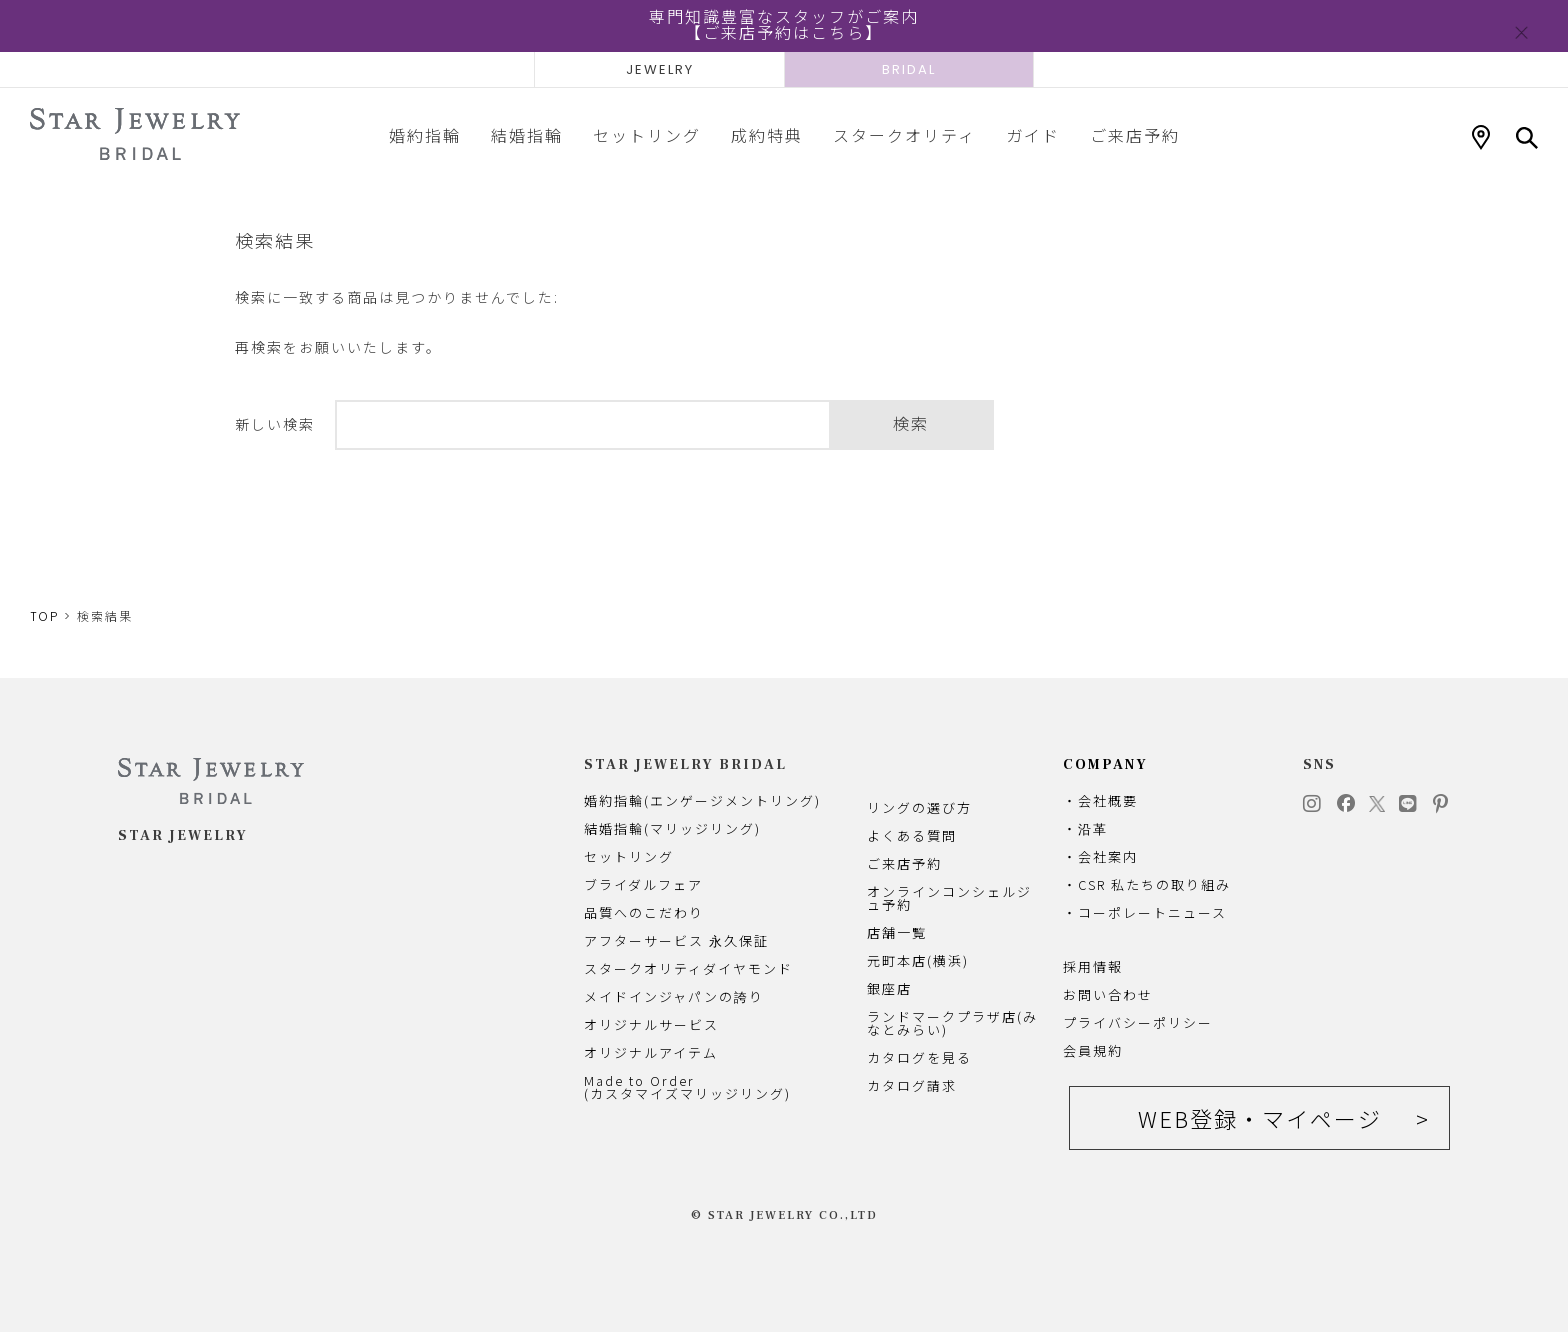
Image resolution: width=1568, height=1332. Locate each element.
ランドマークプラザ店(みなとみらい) (952, 1023)
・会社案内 (1100, 856)
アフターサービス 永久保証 (676, 940)
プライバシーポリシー (1138, 1022)
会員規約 (1093, 1050)
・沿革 (1085, 828)
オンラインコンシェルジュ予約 (949, 898)
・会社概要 (1100, 800)
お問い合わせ (1108, 994)
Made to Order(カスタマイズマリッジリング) (687, 1087)
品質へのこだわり (644, 912)
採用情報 (1093, 966)
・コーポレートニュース (1145, 912)
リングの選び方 (919, 807)
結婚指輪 (527, 135)
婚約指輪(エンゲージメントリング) (702, 800)
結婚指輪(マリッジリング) (672, 828)
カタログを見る (919, 1057)
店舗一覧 (897, 932)
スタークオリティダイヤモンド (688, 968)
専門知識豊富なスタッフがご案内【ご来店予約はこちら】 (784, 25)
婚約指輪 (425, 135)
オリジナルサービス (651, 1024)
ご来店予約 (1135, 135)
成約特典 (767, 135)
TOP (44, 616)
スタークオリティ (904, 135)
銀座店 (889, 988)
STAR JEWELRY (183, 836)
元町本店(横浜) (918, 960)
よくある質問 (912, 835)
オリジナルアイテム (651, 1052)
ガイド (1033, 135)
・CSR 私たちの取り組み (1147, 884)
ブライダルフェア (643, 884)
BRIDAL (909, 69)
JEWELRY (660, 69)
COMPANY (1105, 765)
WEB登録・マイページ (1260, 1118)
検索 (911, 424)
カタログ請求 (912, 1085)
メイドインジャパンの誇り (674, 996)
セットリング (647, 135)
